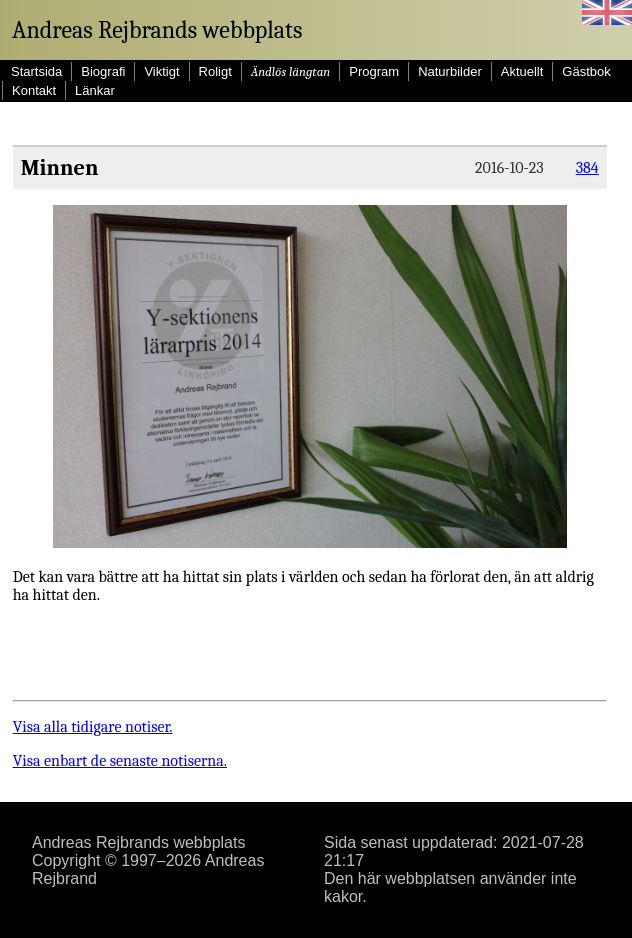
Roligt (215, 71)
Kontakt (34, 90)
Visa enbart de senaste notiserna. (120, 761)
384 (587, 168)
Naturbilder (450, 71)
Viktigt (161, 71)
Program (374, 71)
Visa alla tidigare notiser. (93, 727)
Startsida (36, 71)
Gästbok (586, 71)
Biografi (103, 71)
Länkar (95, 90)
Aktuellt (522, 71)
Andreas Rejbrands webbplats (157, 30)
